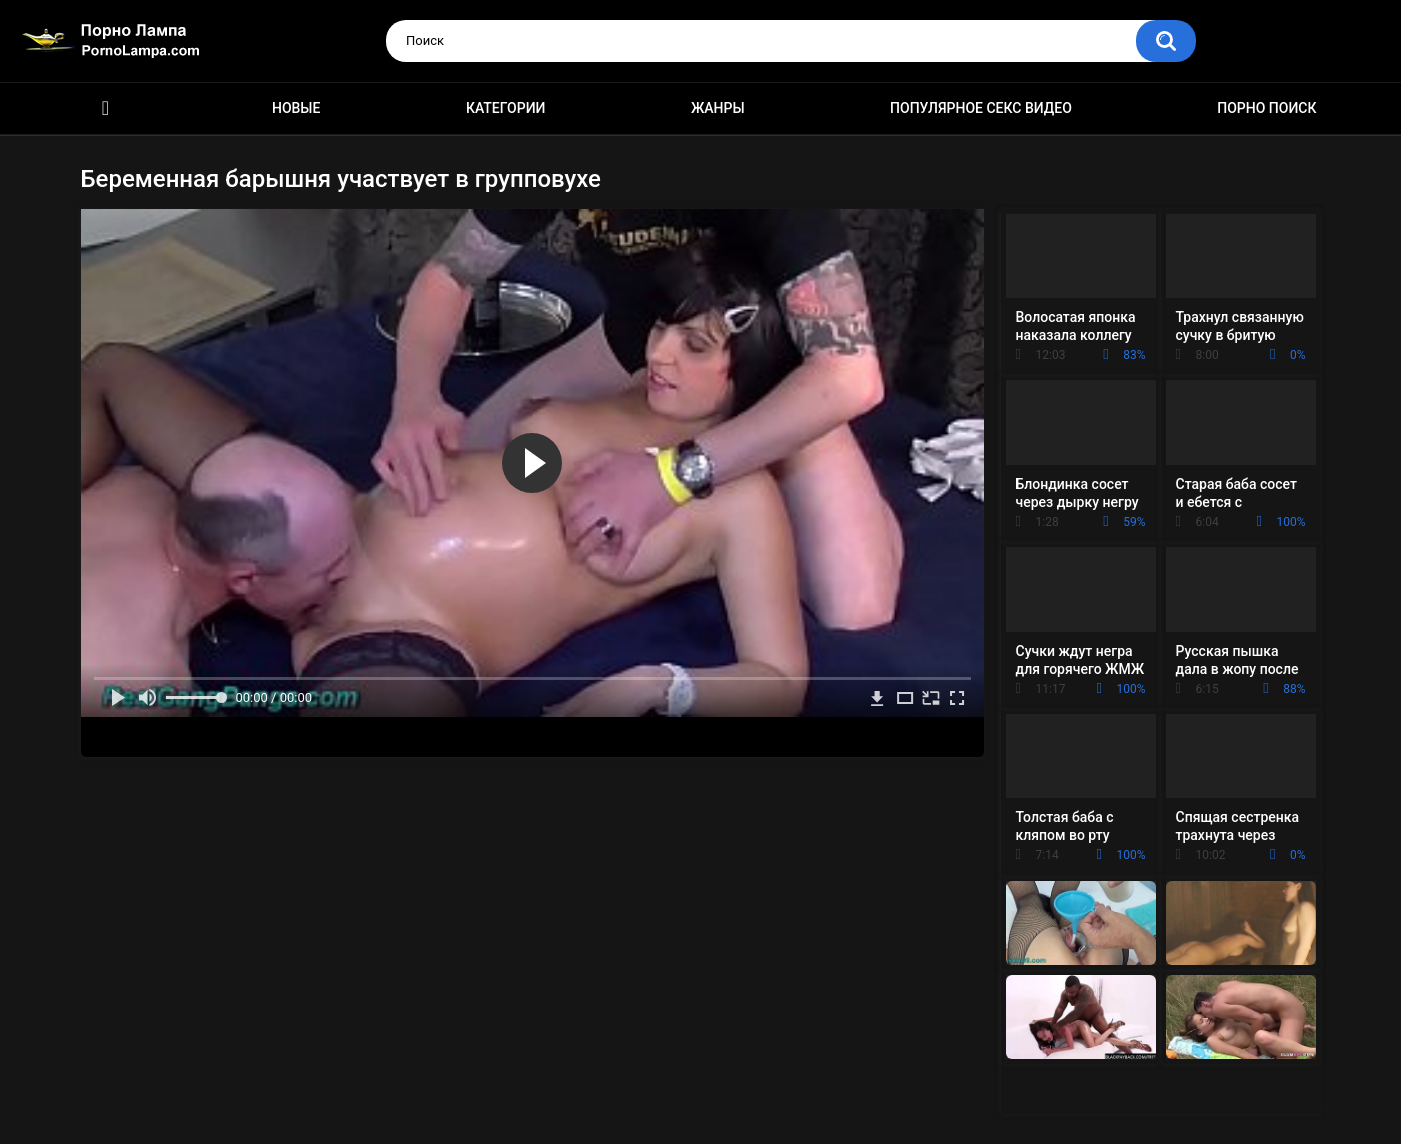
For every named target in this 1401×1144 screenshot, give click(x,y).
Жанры (718, 108)
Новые (296, 108)
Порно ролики (106, 108)
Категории (506, 108)
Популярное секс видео (981, 108)
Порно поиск (1266, 108)
